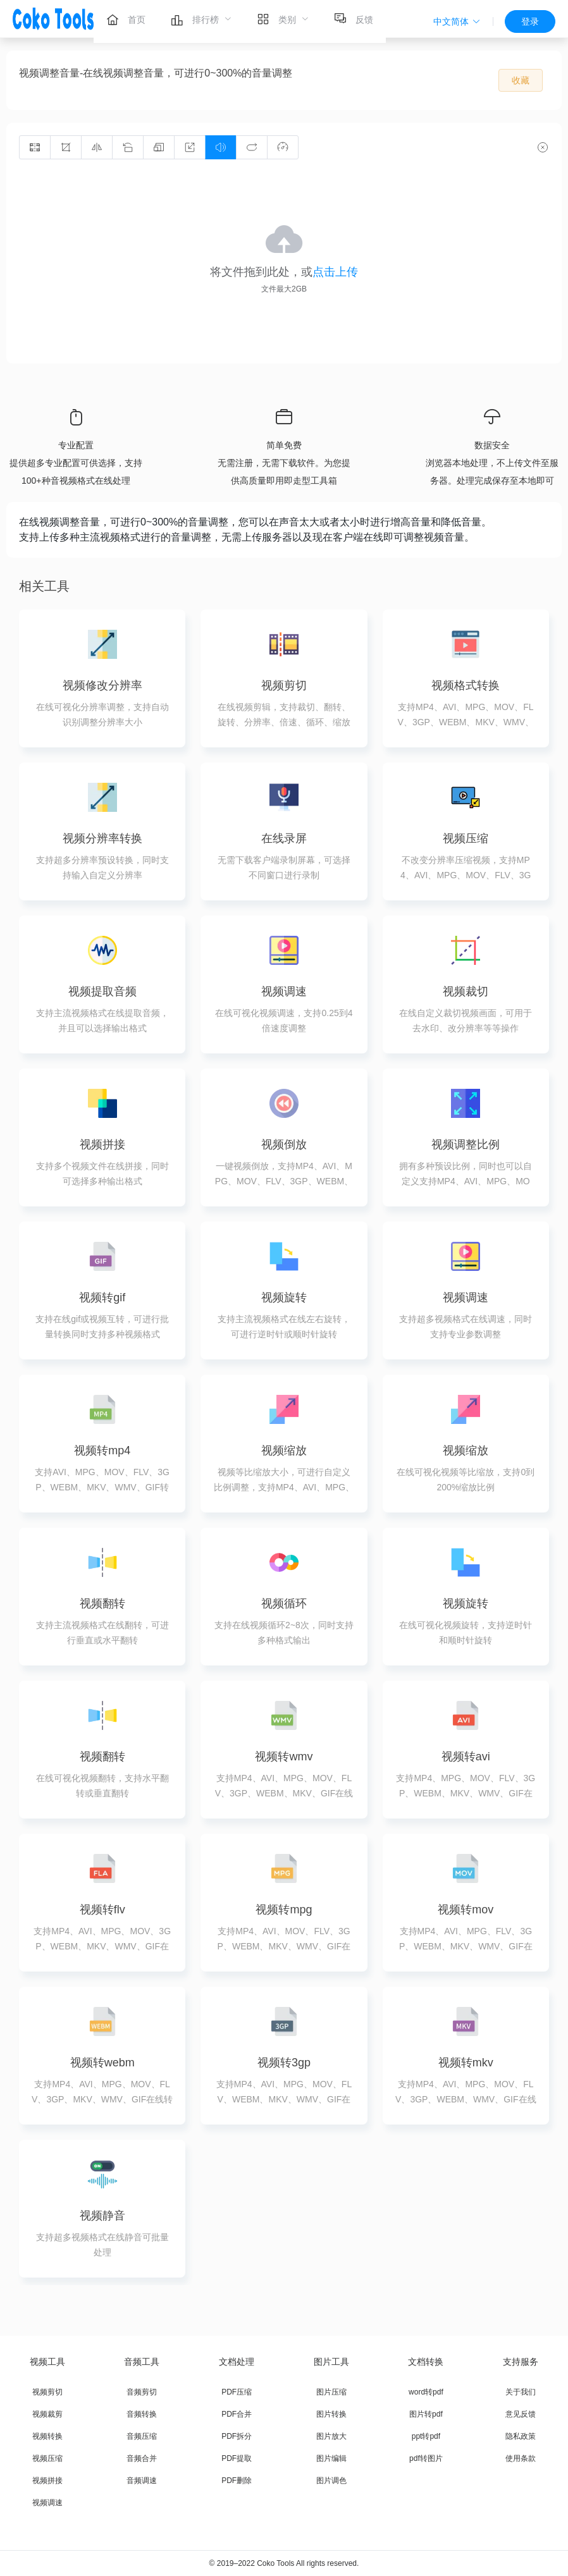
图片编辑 (331, 2458)
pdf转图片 (426, 2458)
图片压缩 (331, 2392)
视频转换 (47, 2436)
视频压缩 (47, 2458)
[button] (457, 21)
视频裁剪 (47, 2414)
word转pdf (426, 2392)
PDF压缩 (236, 2392)
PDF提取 (236, 2458)
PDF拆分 (236, 2436)
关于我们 (520, 2392)
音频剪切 (142, 2392)
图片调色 (331, 2480)
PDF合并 (236, 2414)
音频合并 (142, 2458)
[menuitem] (126, 19)
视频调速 (47, 2502)
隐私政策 (520, 2436)
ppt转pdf (426, 2436)
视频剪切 (47, 2392)
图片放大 (331, 2436)
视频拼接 (47, 2480)
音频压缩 (142, 2436)
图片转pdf (426, 2414)
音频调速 (142, 2480)
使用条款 (520, 2458)
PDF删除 (236, 2480)
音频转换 (142, 2414)
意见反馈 (520, 2414)
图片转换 (331, 2414)
